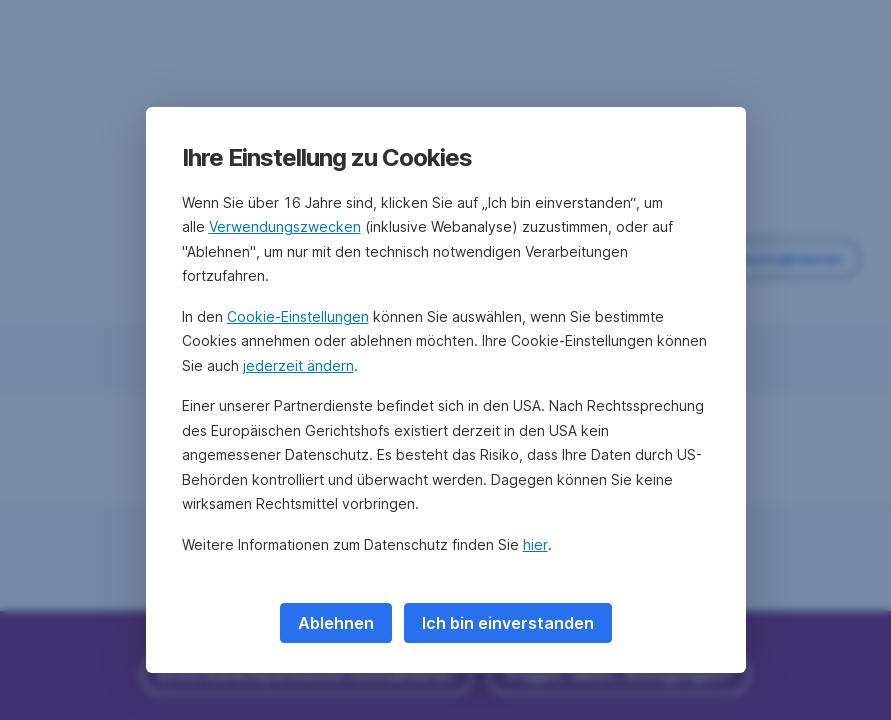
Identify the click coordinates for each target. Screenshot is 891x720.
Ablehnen (336, 623)
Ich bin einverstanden (508, 623)
